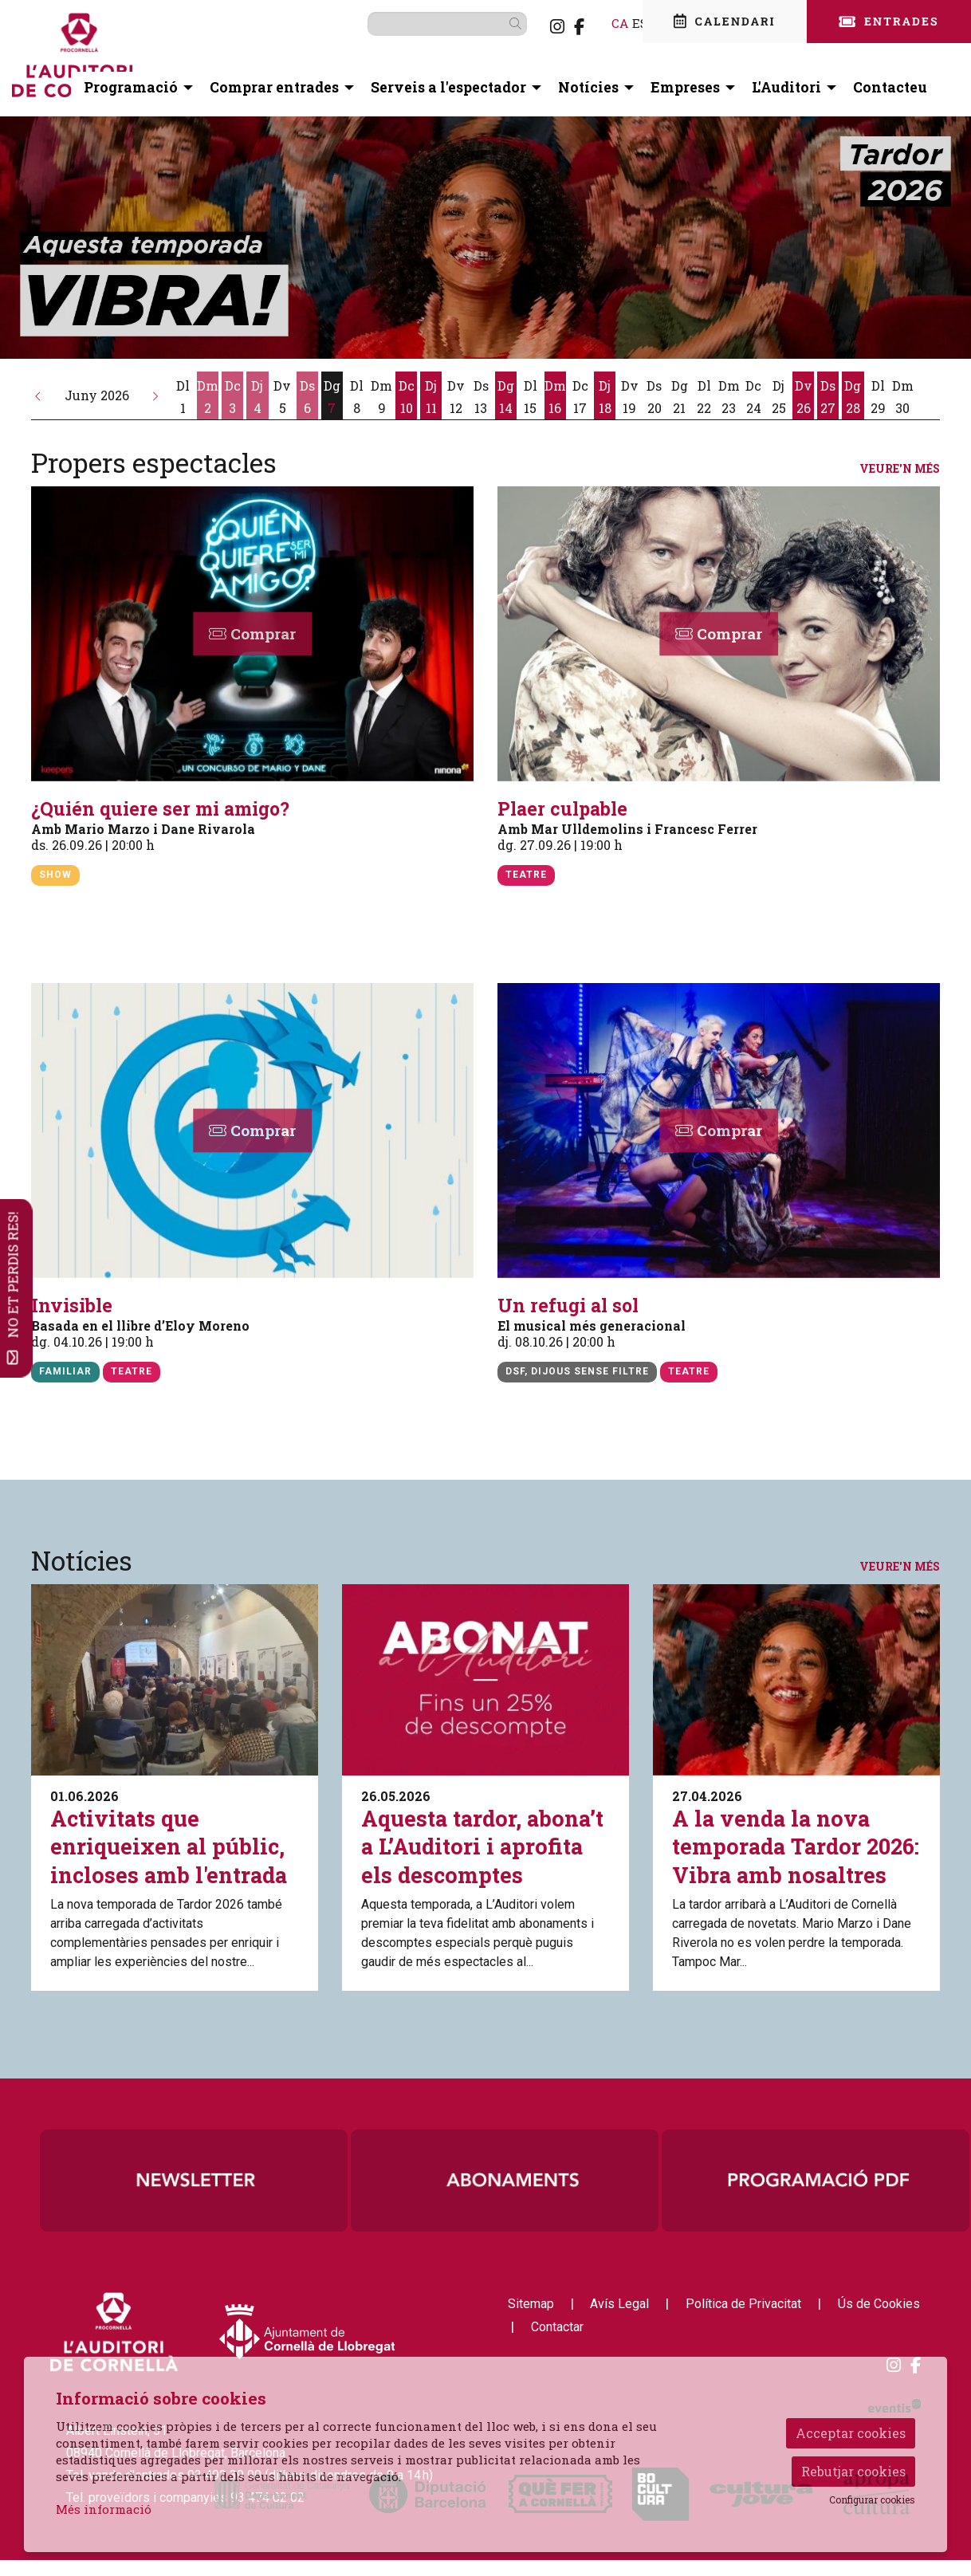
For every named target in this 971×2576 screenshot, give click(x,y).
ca (594, 22)
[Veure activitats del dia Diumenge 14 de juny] (506, 397)
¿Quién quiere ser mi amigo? (160, 808)
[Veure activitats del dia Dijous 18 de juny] (604, 397)
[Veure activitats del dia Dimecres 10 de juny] (406, 397)
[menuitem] (532, 26)
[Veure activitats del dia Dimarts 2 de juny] (207, 397)
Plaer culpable (562, 808)
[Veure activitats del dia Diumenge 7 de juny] (332, 397)
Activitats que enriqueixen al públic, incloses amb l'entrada (168, 1846)
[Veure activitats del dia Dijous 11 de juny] (431, 397)
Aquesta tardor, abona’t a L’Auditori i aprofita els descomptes (482, 1846)
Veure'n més (899, 468)
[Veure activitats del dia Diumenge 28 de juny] (852, 397)
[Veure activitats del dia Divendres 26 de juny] (803, 397)
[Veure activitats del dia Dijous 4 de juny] (257, 397)
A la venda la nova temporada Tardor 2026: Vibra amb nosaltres (795, 1846)
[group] (485, 237)
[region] (504, 2181)
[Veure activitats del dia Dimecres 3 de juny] (232, 397)
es (615, 22)
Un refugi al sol (568, 1305)
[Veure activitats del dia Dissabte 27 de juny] (828, 397)
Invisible (71, 1305)
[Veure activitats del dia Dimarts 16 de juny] (555, 397)
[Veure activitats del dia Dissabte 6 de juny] (307, 397)
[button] (38, 395)
